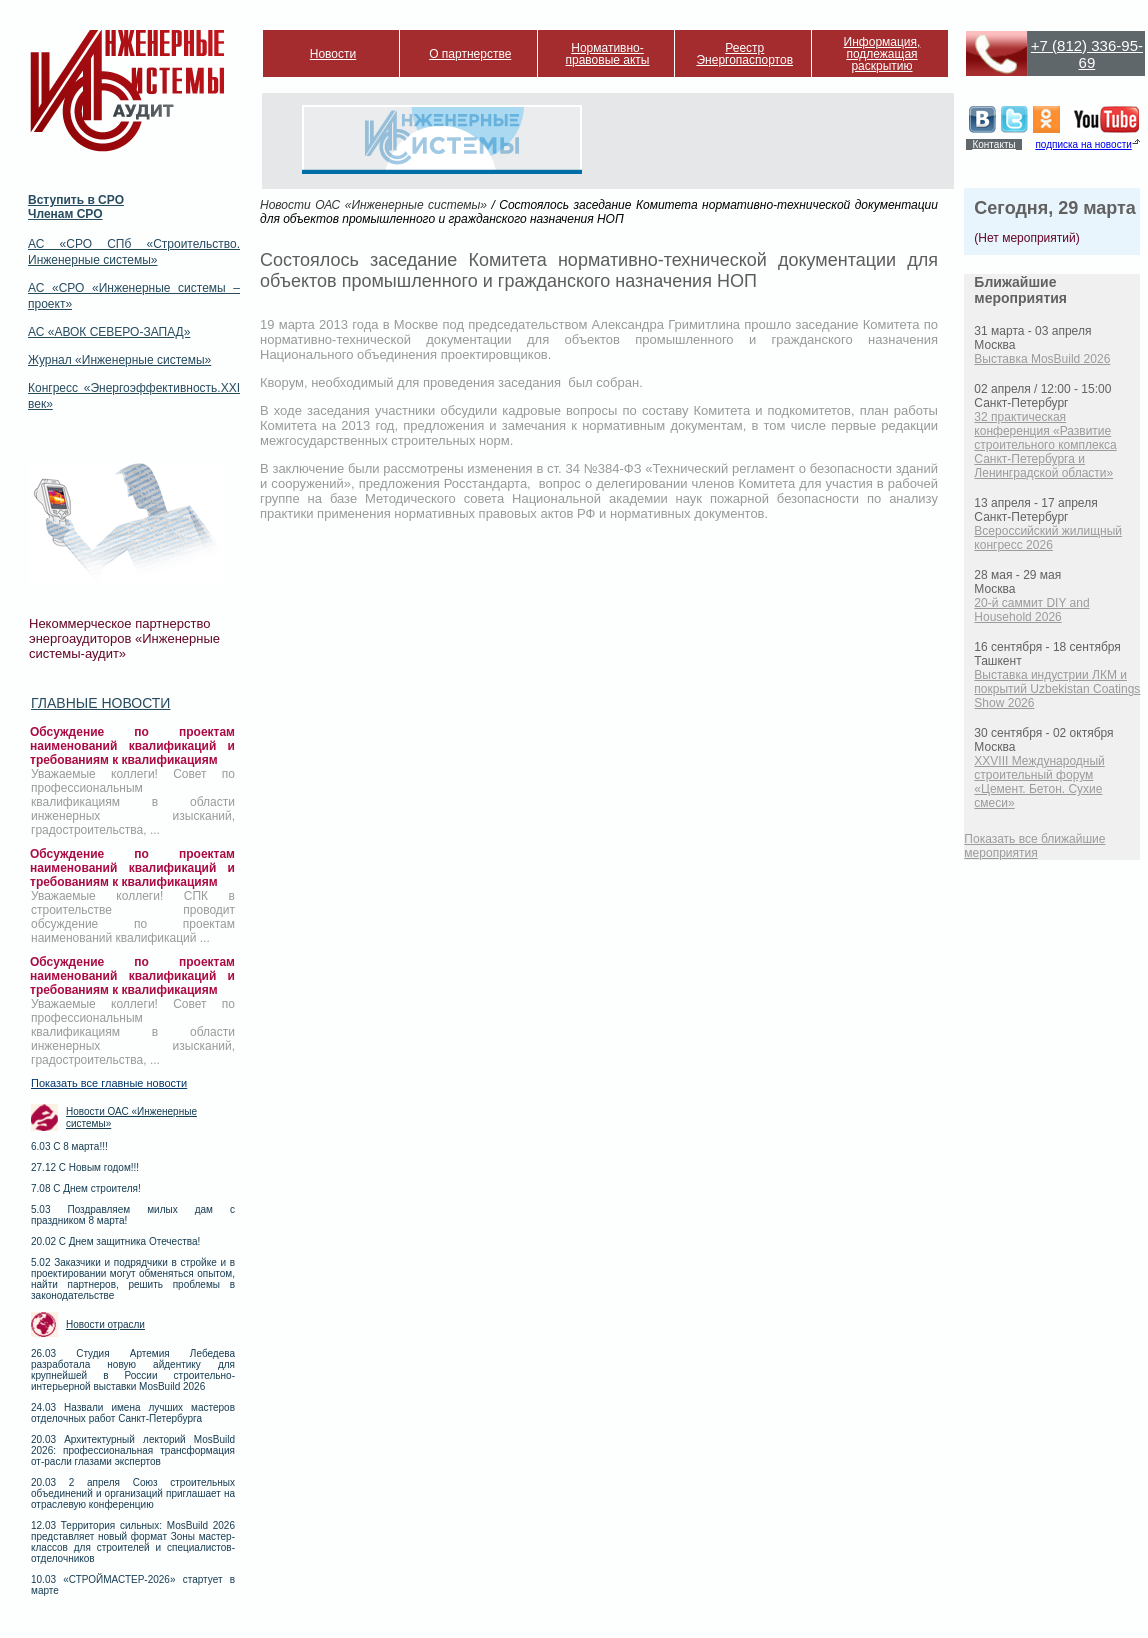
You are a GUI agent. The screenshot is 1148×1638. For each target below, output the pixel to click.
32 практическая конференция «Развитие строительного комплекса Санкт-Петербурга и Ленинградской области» (1045, 445)
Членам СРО (65, 214)
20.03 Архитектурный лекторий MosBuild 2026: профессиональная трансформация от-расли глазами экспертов (133, 1450)
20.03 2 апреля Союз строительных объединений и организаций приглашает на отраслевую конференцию (133, 1493)
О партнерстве (470, 54)
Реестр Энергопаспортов (744, 54)
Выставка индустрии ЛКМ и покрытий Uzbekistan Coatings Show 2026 (1057, 689)
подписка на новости (1083, 144)
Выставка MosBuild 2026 (1042, 359)
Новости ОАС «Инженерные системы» (131, 1117)
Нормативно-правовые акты (608, 54)
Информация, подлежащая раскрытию (882, 54)
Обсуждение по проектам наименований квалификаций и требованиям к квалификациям (132, 746)
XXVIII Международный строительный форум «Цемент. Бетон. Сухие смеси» (1039, 782)
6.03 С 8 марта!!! (69, 1146)
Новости (333, 54)
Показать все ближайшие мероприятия (1034, 846)
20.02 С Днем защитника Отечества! (115, 1241)
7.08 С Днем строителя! (86, 1188)
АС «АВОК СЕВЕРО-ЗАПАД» (109, 332)
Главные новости (100, 703)
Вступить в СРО (76, 200)
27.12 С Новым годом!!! (85, 1167)
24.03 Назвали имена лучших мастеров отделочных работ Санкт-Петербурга (133, 1413)
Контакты (993, 144)
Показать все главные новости (109, 1083)
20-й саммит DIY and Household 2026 (1031, 610)
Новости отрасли (105, 1324)
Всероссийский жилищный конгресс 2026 (1048, 538)
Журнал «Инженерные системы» (119, 360)
